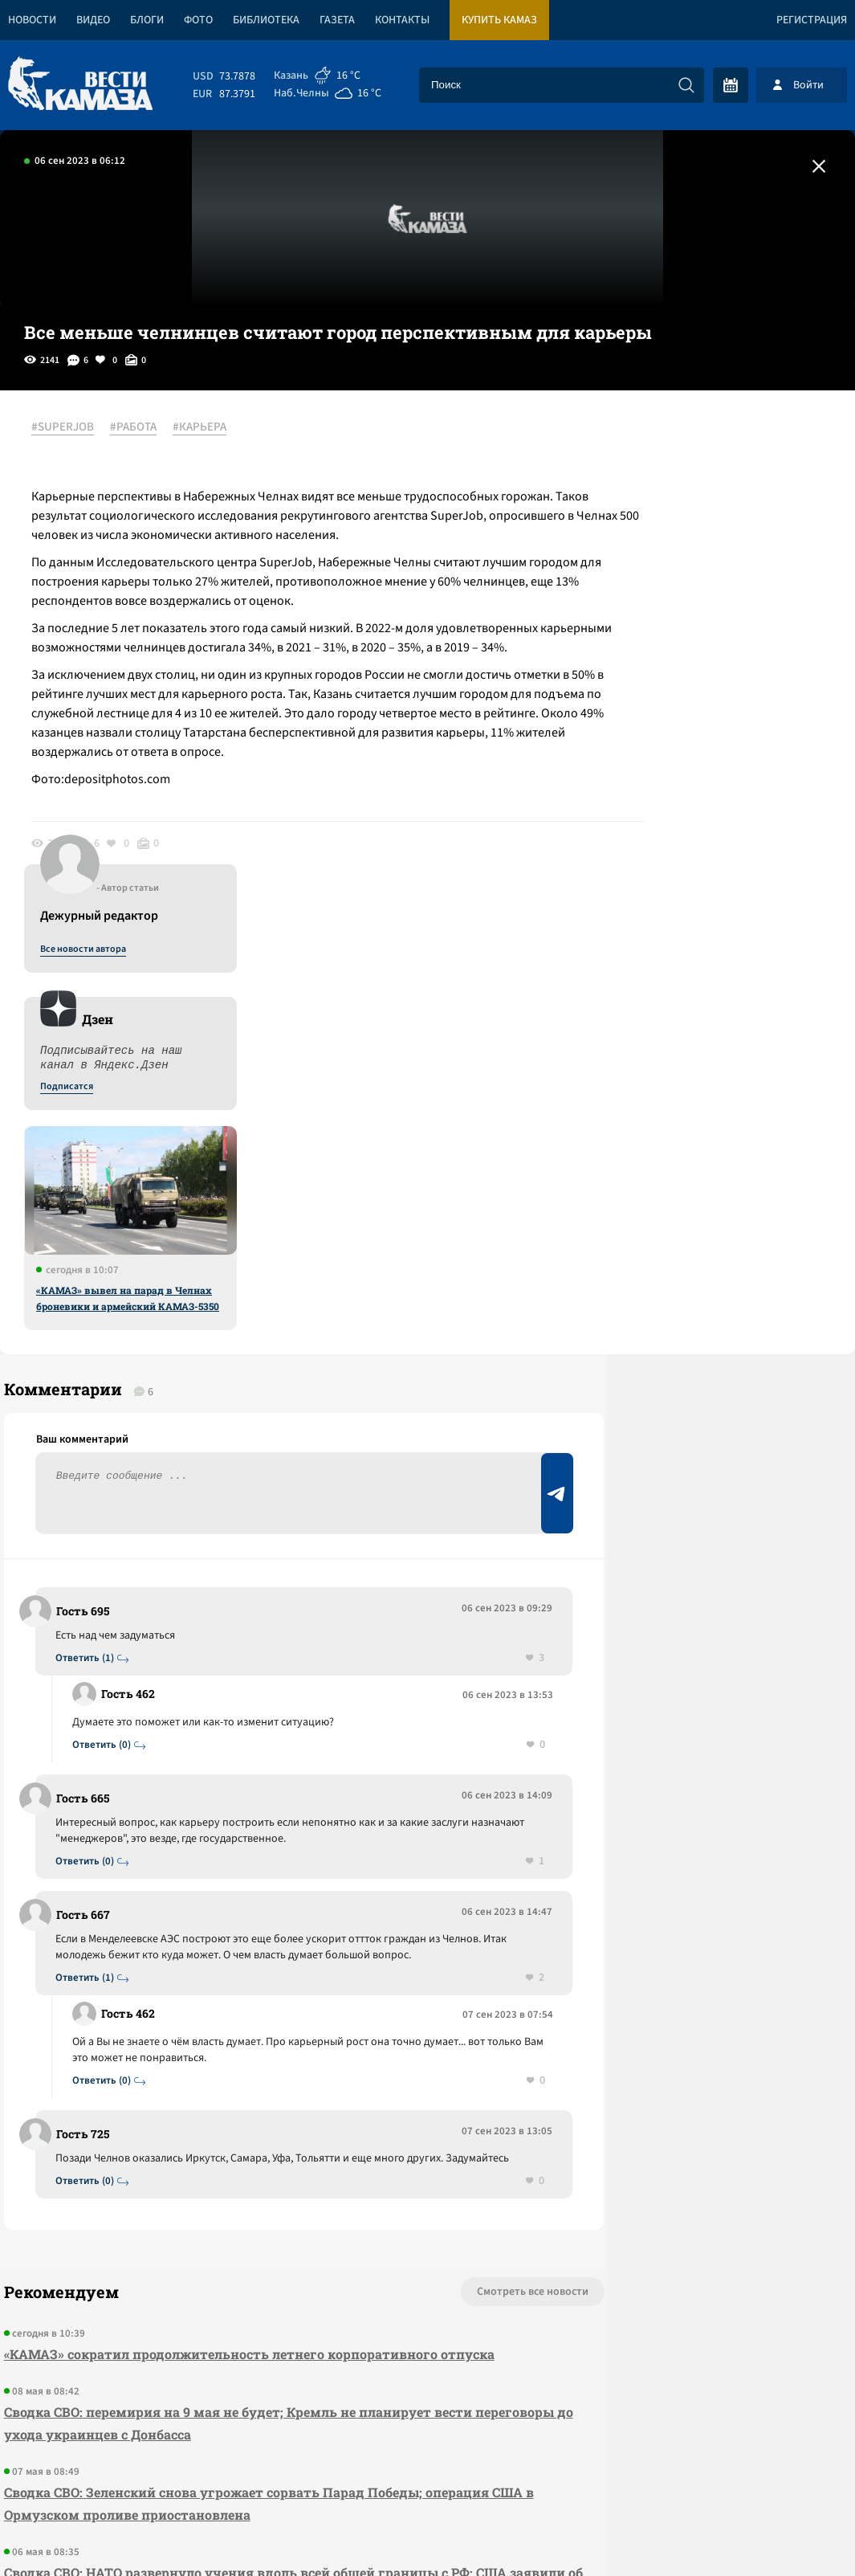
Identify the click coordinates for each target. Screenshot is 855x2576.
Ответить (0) (106, 1334)
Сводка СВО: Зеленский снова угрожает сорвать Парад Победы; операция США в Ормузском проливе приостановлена (242, 2125)
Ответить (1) (89, 1247)
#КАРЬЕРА (208, 428)
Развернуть (427, 2469)
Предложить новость (696, 1271)
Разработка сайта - (793, 2530)
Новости (32, 20)
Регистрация (811, 20)
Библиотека (266, 20)
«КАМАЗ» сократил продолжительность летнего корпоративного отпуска (245, 1976)
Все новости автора (677, 445)
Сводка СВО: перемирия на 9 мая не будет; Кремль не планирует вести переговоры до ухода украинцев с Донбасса (234, 2045)
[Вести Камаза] (80, 84)
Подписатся (660, 583)
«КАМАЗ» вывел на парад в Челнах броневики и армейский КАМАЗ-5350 (721, 794)
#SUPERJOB (71, 428)
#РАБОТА (142, 428)
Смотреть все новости (422, 1914)
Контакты (402, 20)
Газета (337, 20)
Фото (198, 20)
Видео (93, 20)
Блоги (147, 20)
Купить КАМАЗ (499, 20)
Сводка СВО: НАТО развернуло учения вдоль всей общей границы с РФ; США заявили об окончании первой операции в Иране (234, 2206)
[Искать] (686, 85)
